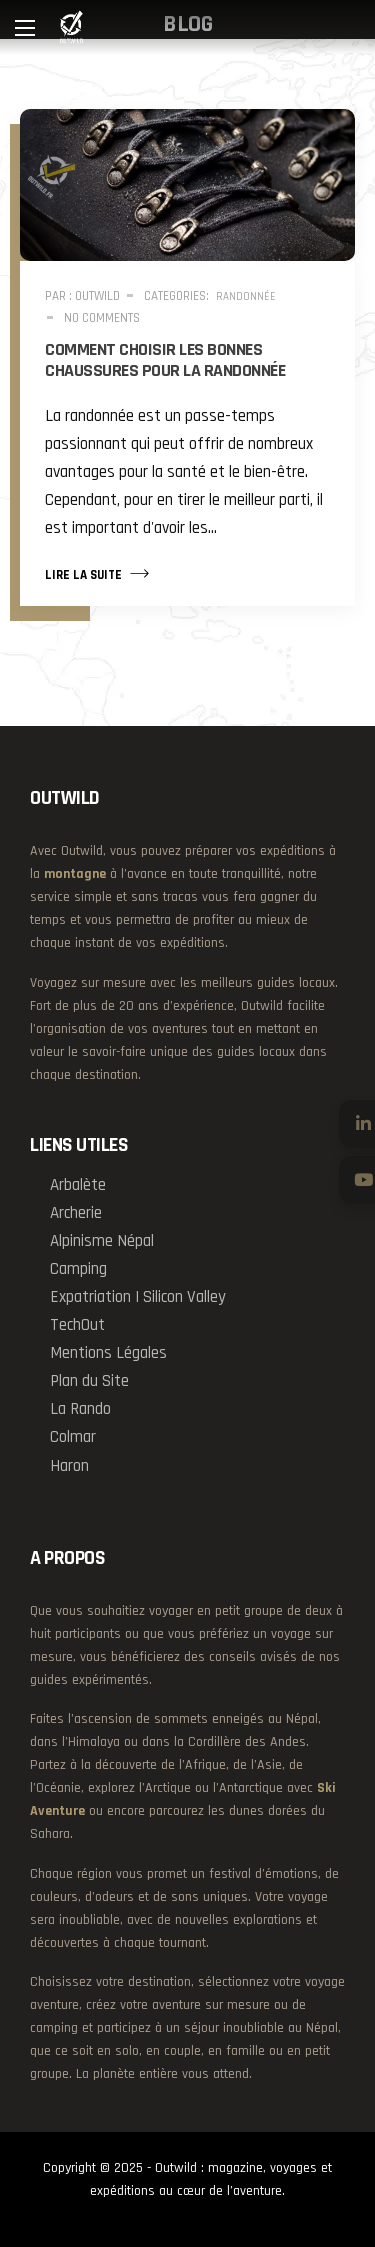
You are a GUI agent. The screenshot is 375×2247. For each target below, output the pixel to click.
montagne (75, 874)
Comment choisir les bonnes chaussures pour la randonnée (165, 360)
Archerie (76, 1213)
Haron (69, 1466)
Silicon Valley (184, 1297)
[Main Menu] (25, 28)
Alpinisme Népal (102, 1241)
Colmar (73, 1437)
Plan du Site (89, 1381)
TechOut (77, 1325)
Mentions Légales (108, 1353)
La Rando (80, 1409)
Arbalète (78, 1185)
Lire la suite (97, 573)
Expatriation (90, 1297)
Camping (78, 1269)
